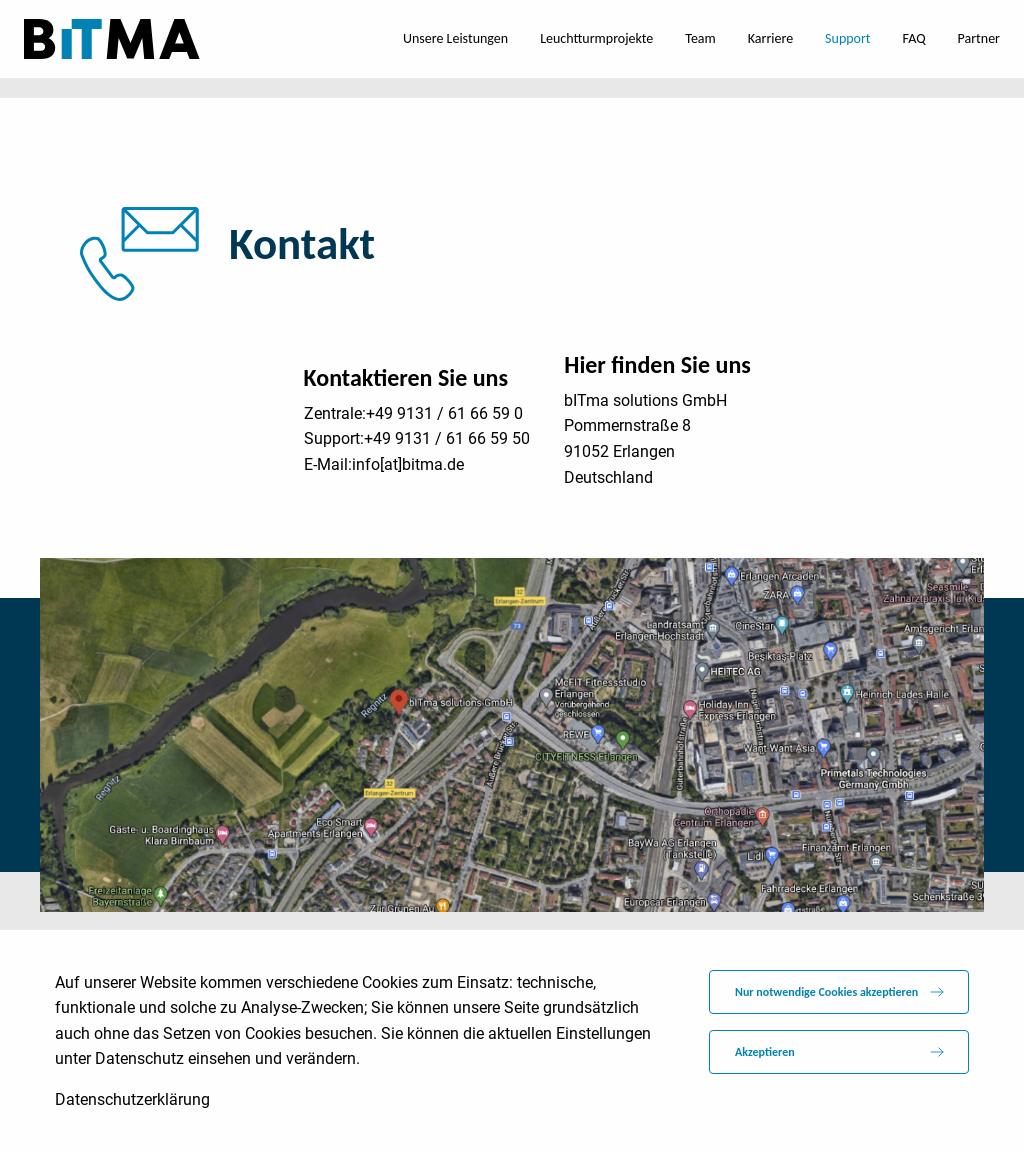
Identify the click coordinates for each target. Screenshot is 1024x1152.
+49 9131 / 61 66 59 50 (447, 438)
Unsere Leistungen (455, 38)
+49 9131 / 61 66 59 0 (444, 413)
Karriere (770, 38)
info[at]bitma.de (408, 464)
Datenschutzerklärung (132, 1099)
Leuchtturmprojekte (596, 38)
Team (700, 38)
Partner (979, 38)
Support (847, 38)
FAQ (914, 38)
